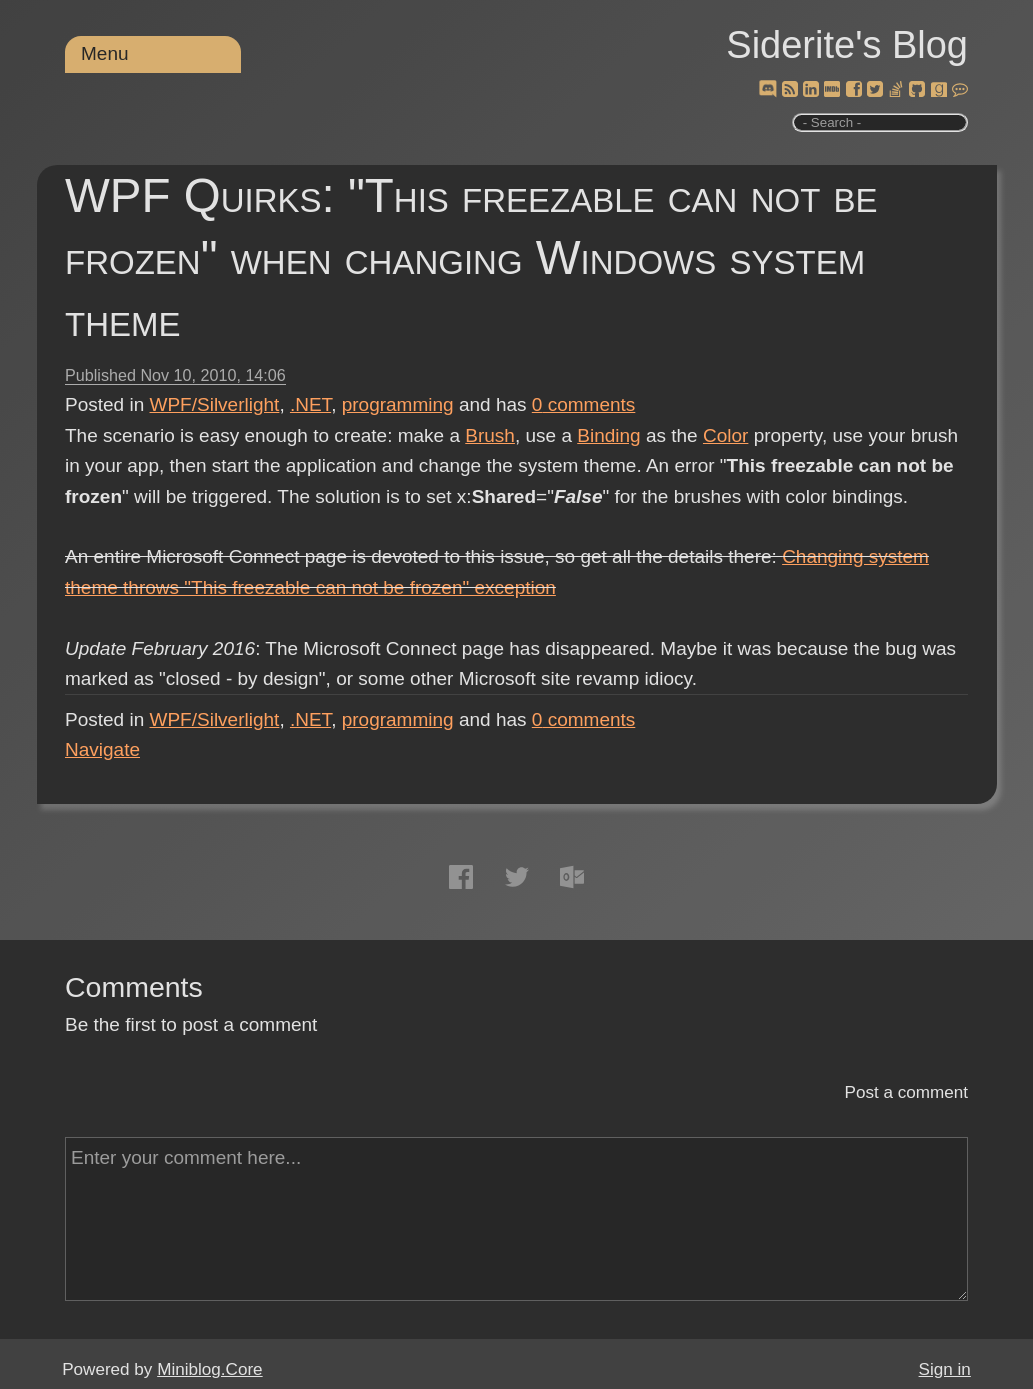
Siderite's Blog (847, 45)
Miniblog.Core (209, 1369)
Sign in (945, 1369)
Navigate (102, 749)
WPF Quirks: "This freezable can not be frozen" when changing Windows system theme (471, 257)
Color (725, 435)
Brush (490, 435)
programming (398, 404)
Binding (608, 435)
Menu (105, 53)
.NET (310, 404)
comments (584, 404)
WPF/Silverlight (215, 404)
